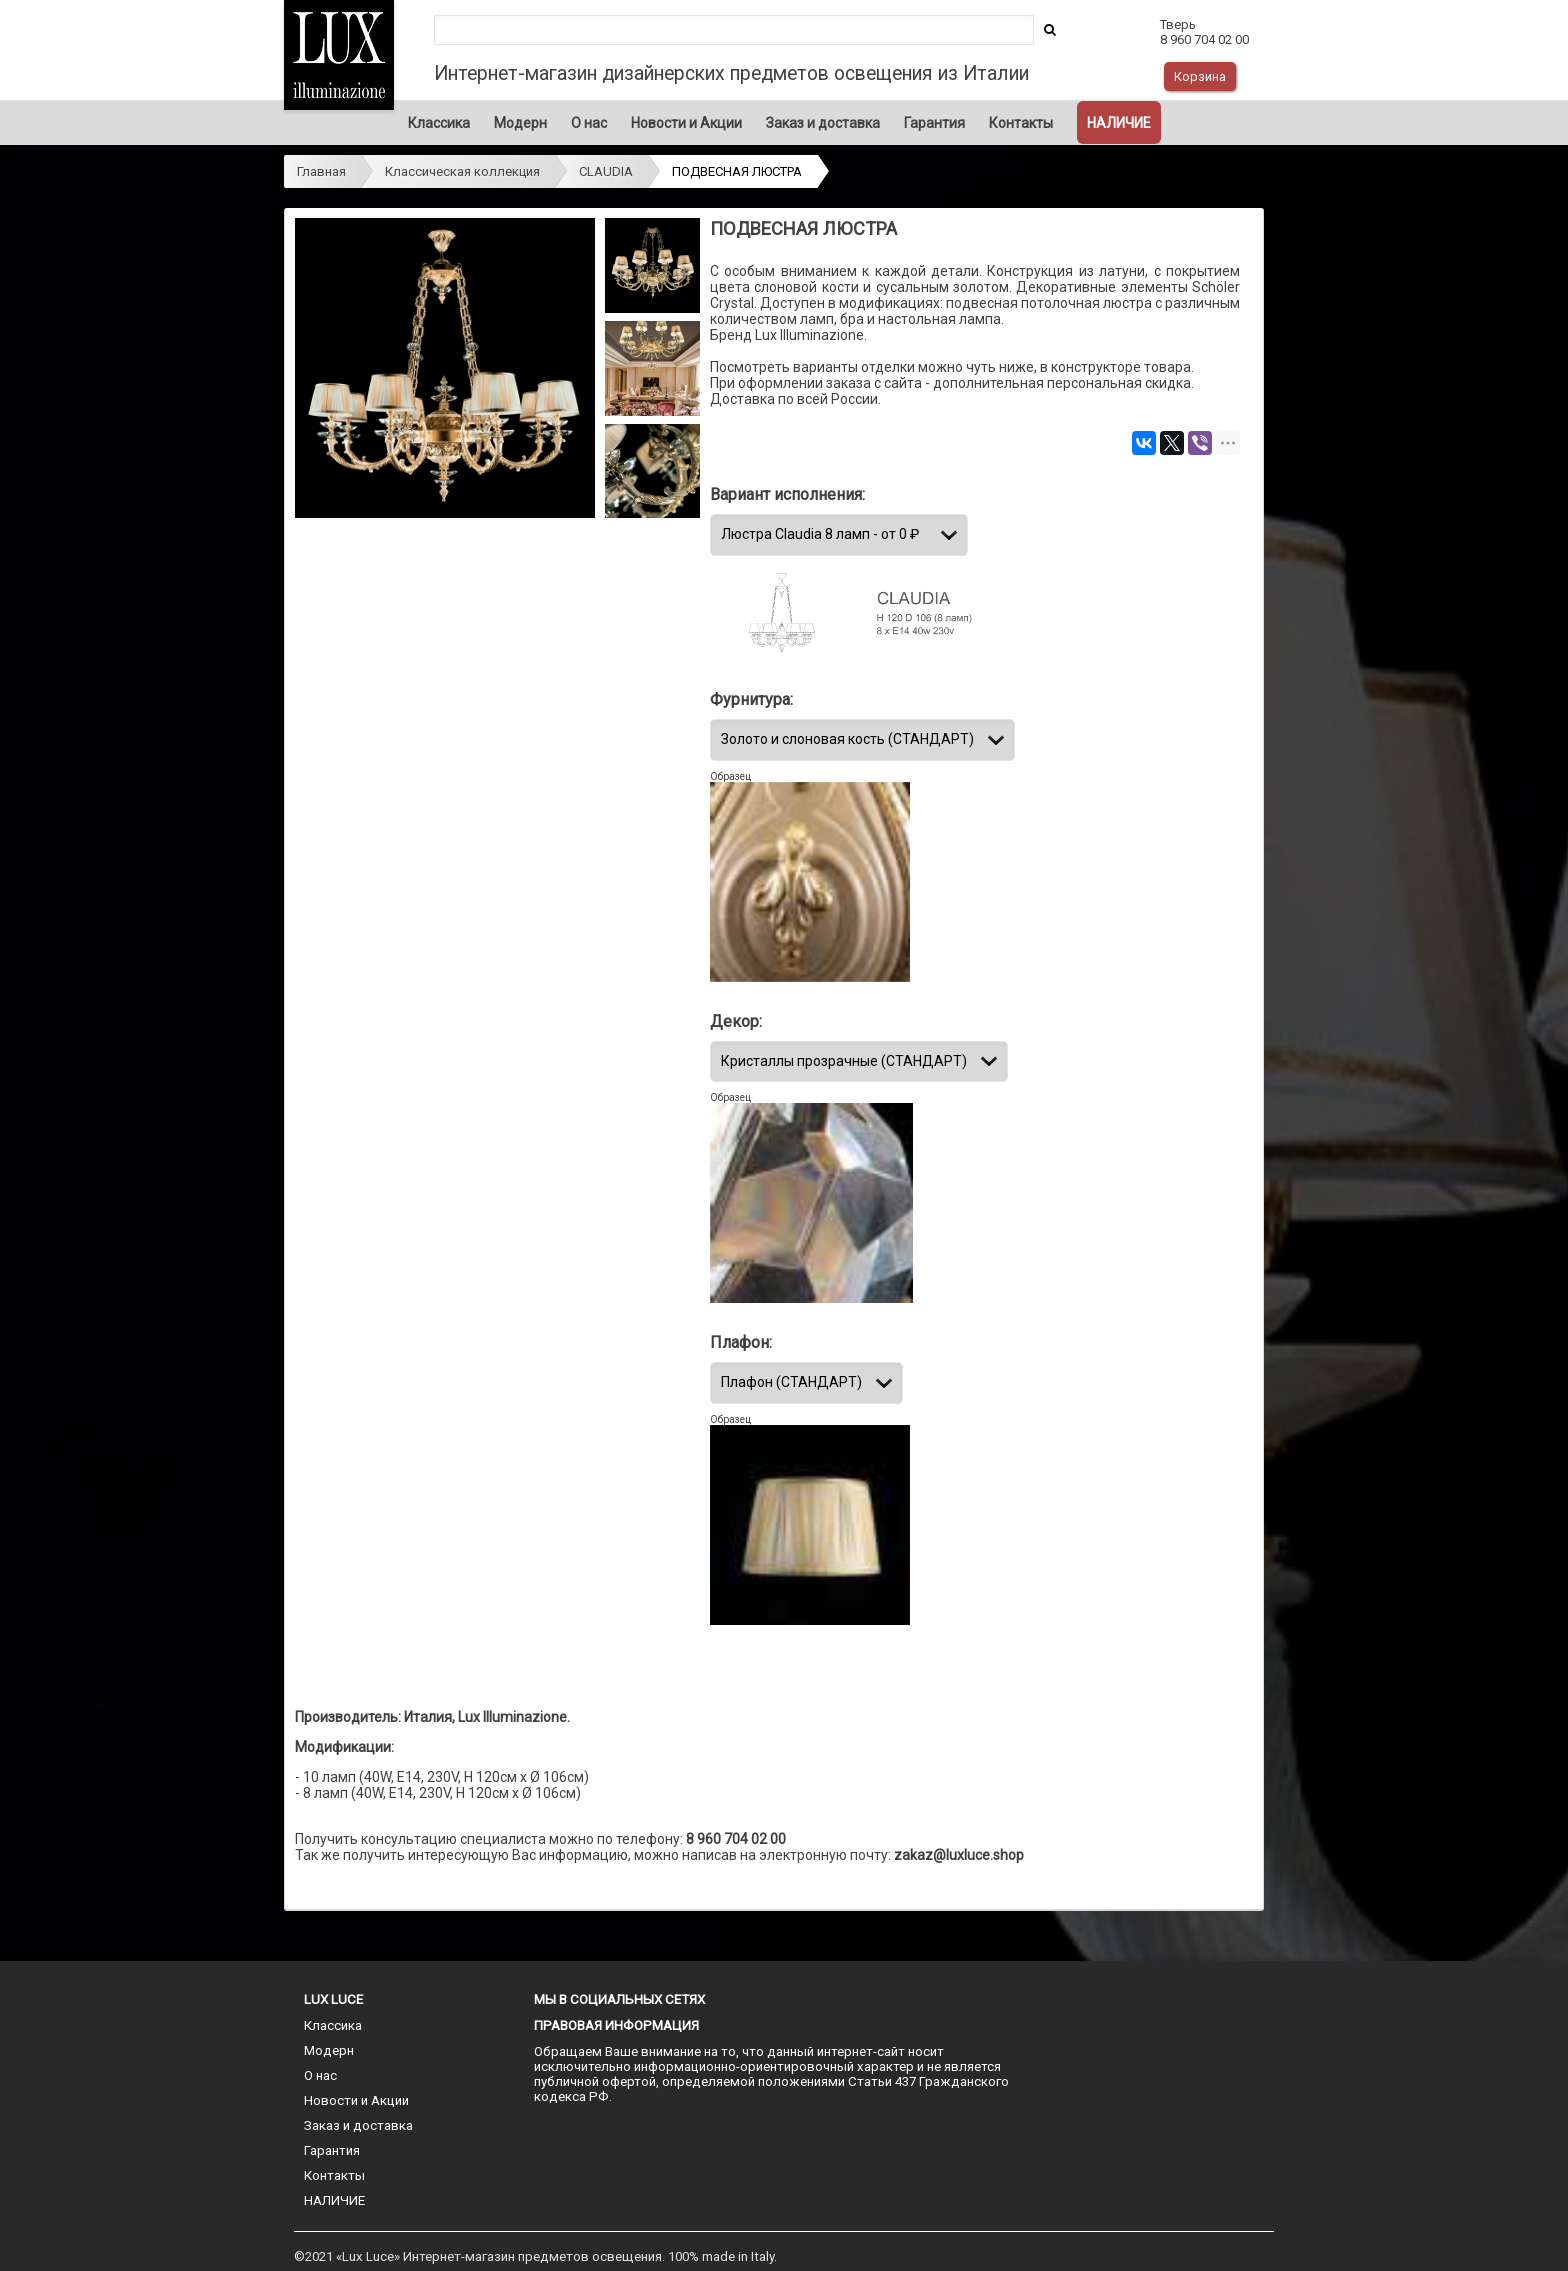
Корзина (1200, 76)
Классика (439, 123)
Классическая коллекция (462, 171)
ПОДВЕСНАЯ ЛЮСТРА (737, 171)
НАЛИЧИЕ (1119, 123)
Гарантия (934, 123)
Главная (321, 171)
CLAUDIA (606, 171)
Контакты (1021, 123)
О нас (589, 123)
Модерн (520, 123)
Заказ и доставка (823, 123)
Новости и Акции (686, 123)
